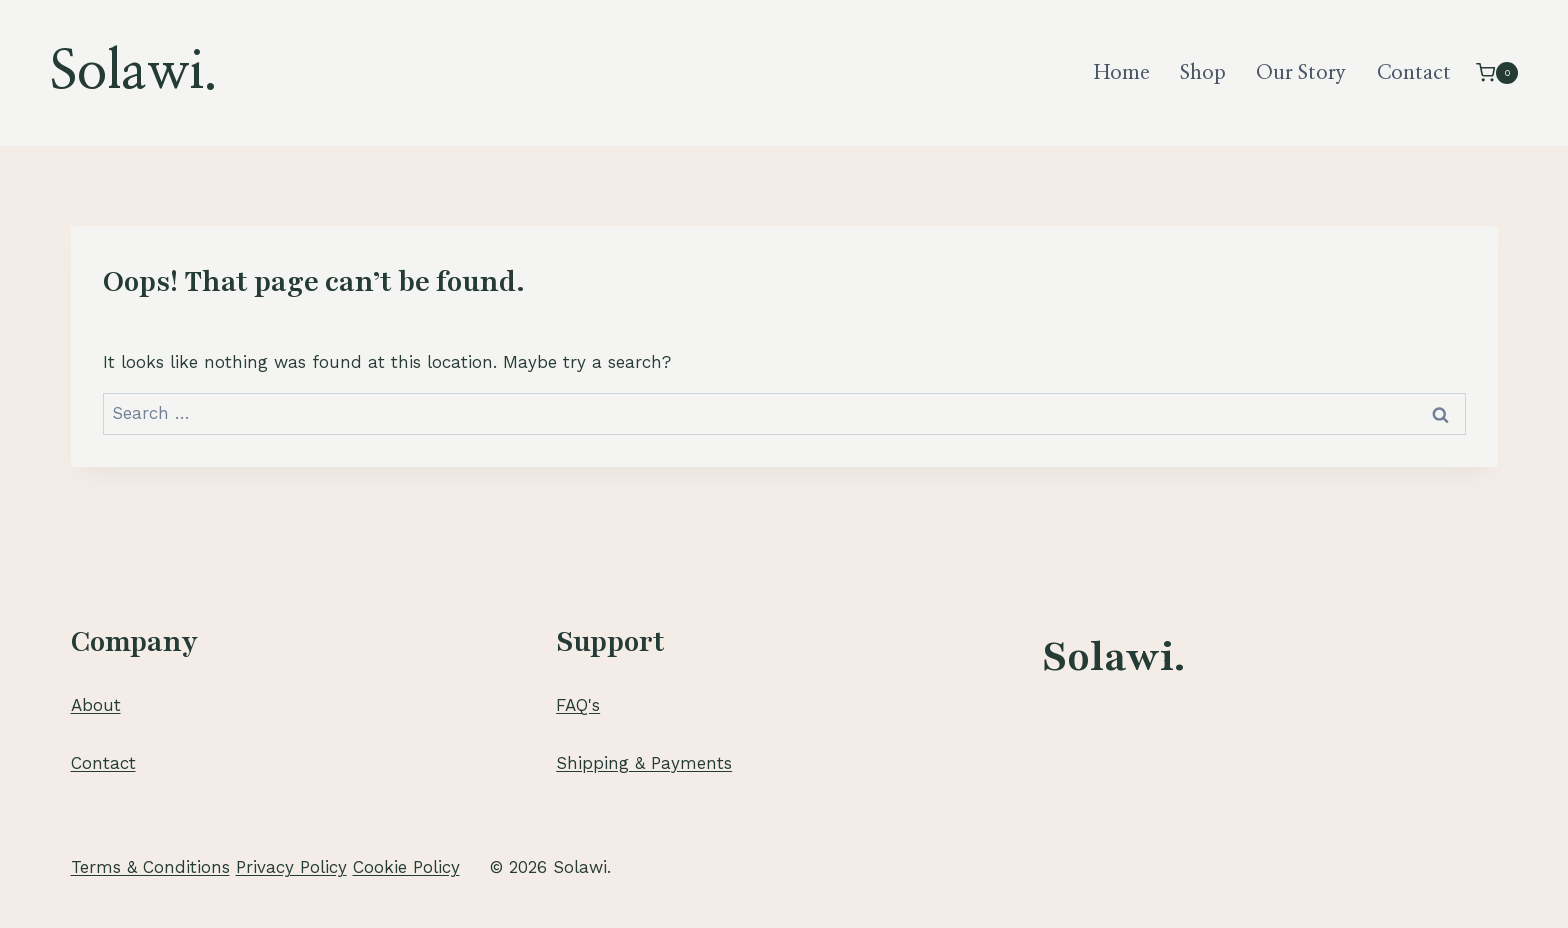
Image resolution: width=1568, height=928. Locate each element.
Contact (1414, 73)
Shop (1203, 73)
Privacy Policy (291, 867)
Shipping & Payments (644, 763)
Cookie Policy (406, 867)
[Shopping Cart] (1497, 72)
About (96, 705)
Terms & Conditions (150, 867)
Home (1122, 73)
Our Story (1301, 73)
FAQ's (578, 705)
